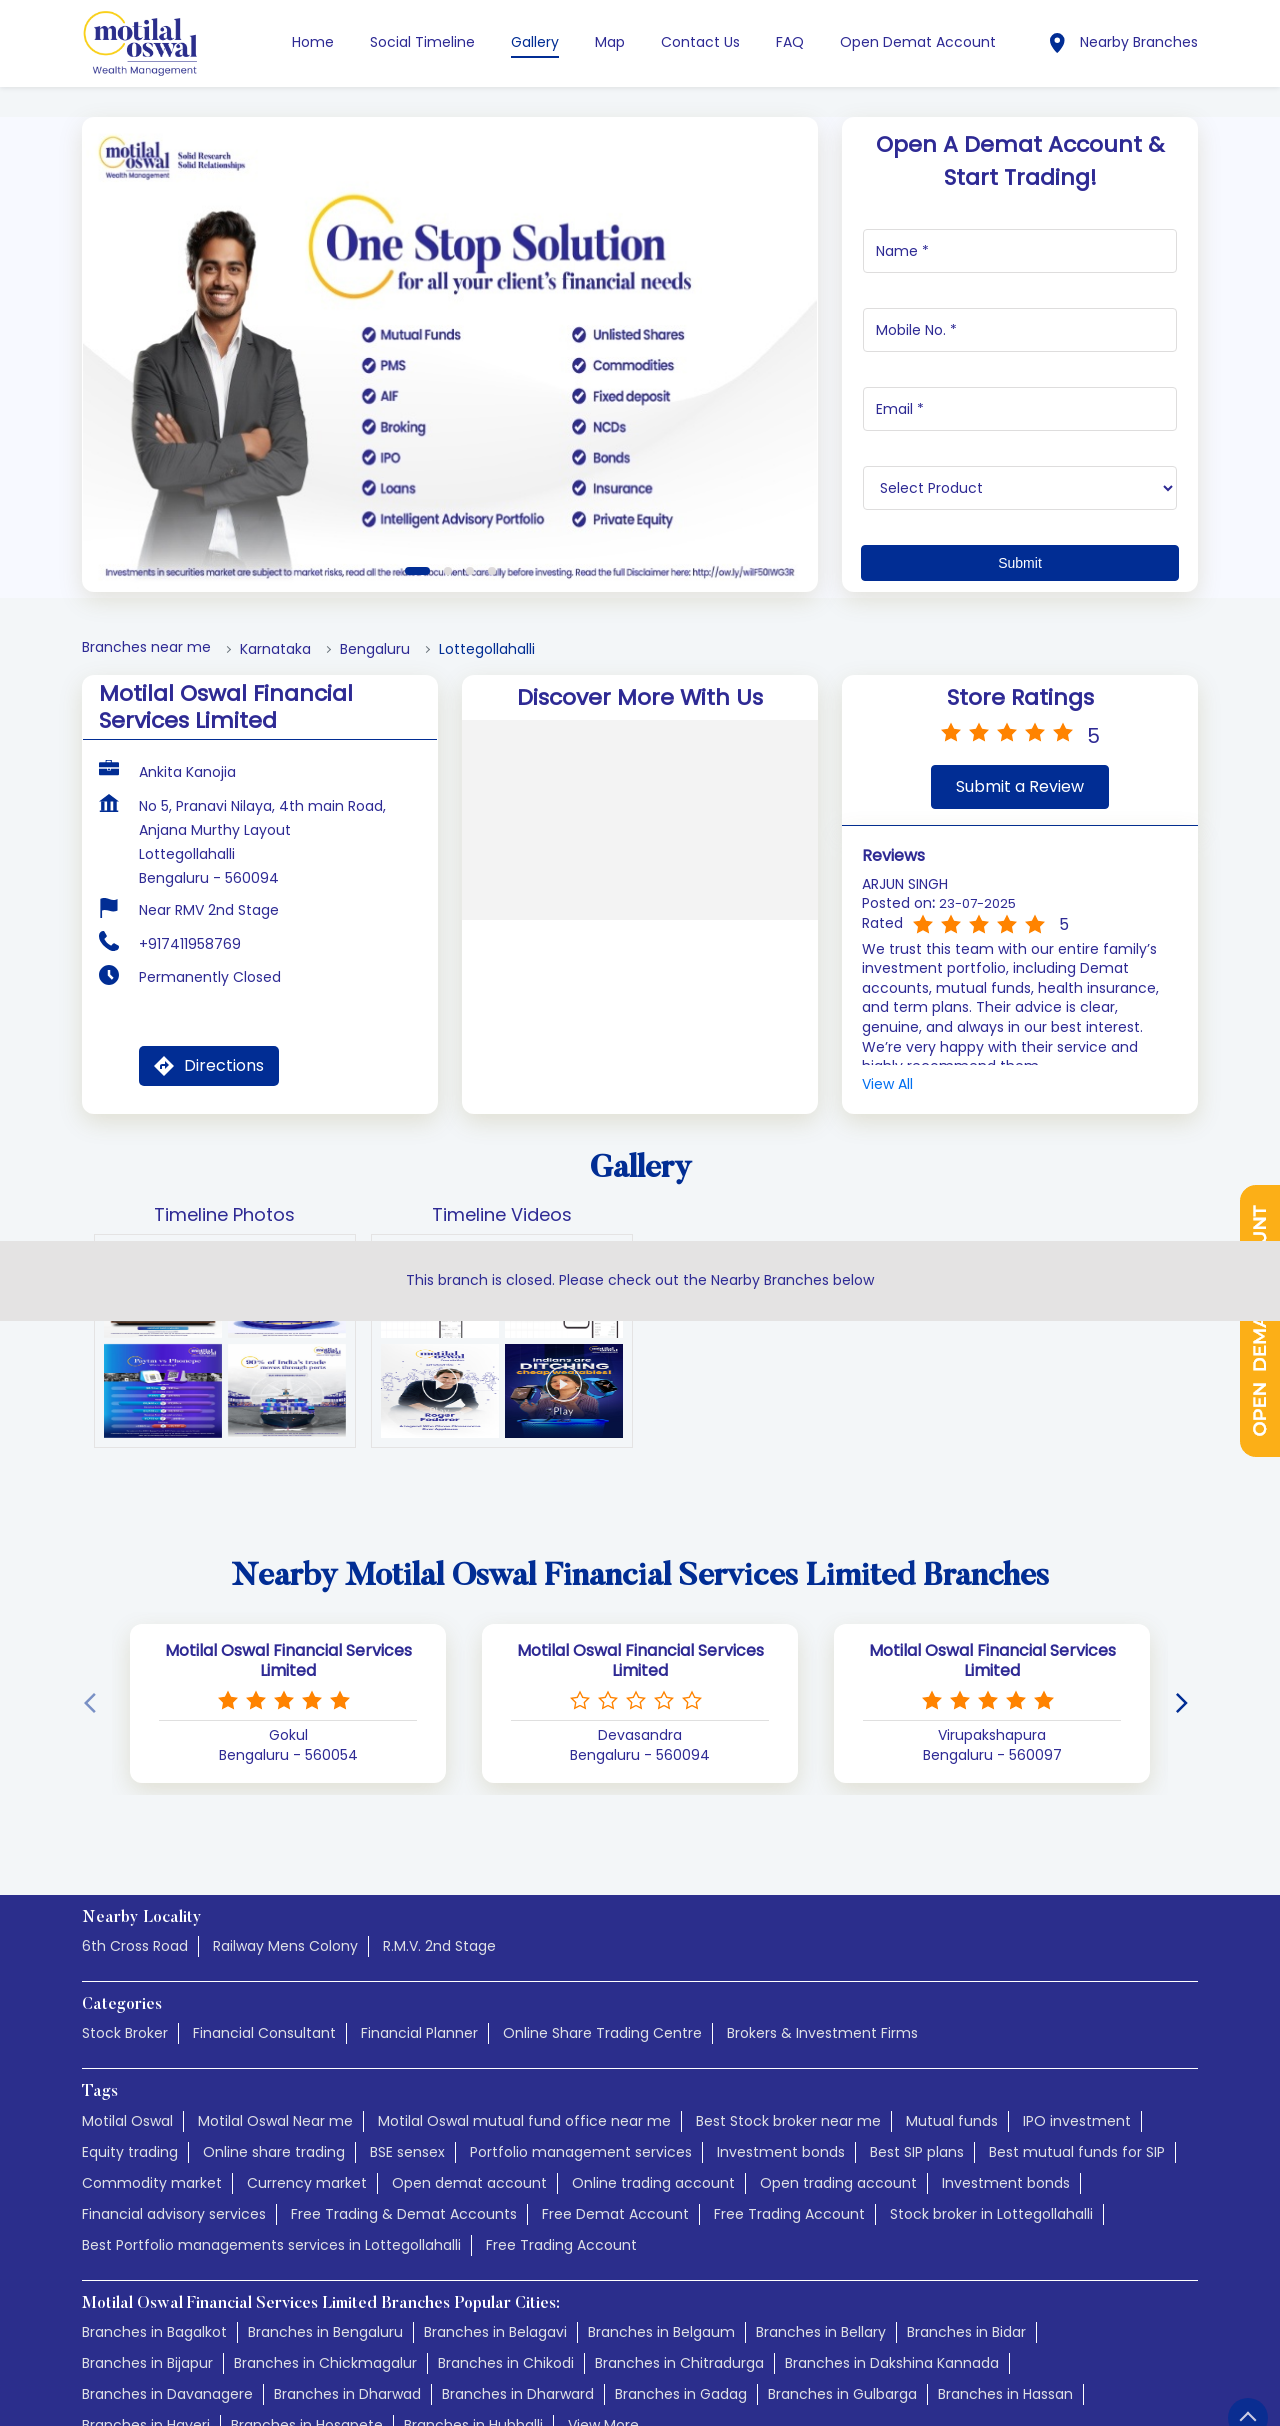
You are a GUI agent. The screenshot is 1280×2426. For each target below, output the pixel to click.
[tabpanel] (450, 354)
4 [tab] (492, 571)
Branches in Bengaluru (325, 2332)
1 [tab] (417, 571)
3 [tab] (470, 571)
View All (887, 1084)
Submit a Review (1020, 786)
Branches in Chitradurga (679, 2363)
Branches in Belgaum (661, 2332)
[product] (1020, 488)
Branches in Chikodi (506, 2363)
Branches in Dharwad (347, 2394)
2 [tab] (448, 571)
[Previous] (94, 1704)
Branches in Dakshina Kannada (892, 2363)
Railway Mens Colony (285, 1946)
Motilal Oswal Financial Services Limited (288, 1661)
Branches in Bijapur (147, 2363)
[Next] (1186, 1704)
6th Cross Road (135, 1946)
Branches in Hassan (1005, 2394)
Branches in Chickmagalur (325, 2363)
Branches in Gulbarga (842, 2394)
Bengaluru (375, 649)
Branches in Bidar (966, 2332)
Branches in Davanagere (167, 2394)
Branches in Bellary (821, 2332)
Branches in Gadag (681, 2394)
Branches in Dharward (518, 2394)
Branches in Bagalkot (154, 2332)
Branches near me (146, 647)
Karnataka (275, 649)
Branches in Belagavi (495, 2332)
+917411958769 (190, 944)
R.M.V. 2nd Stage (439, 1946)
